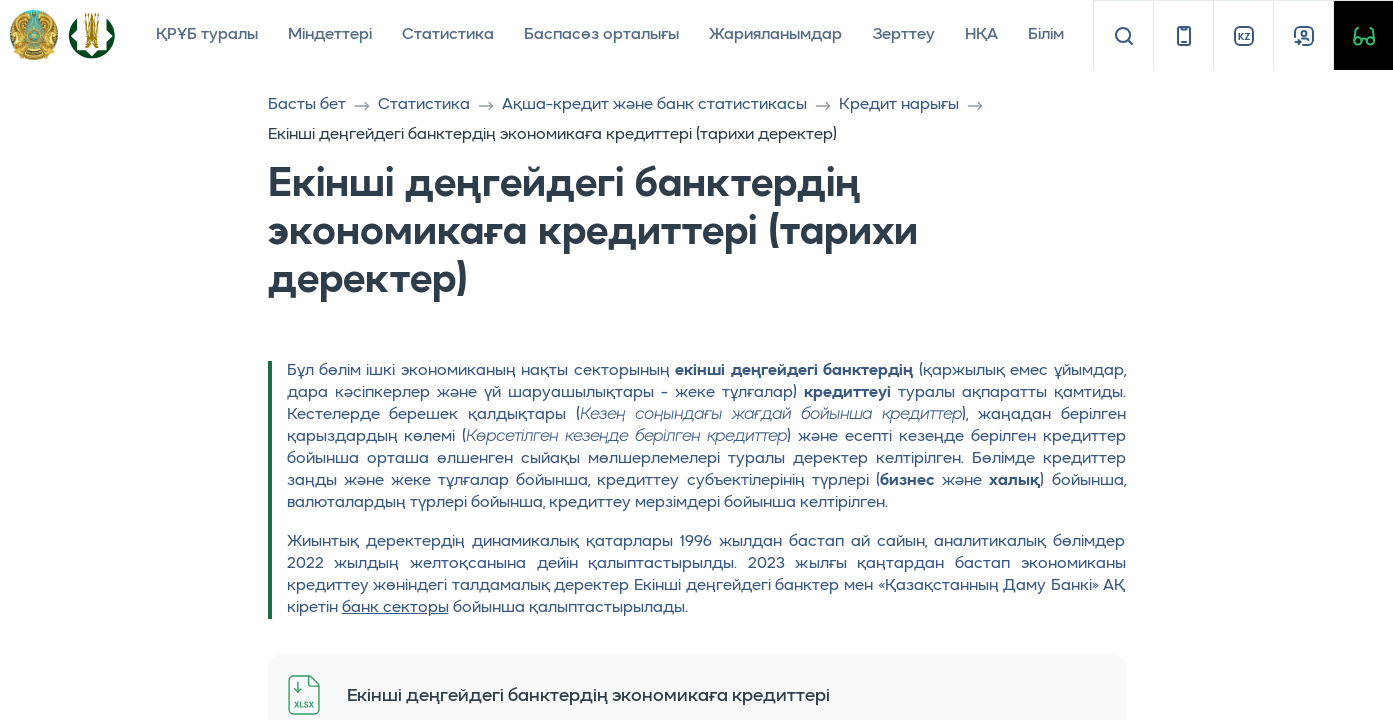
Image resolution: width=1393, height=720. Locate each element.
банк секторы (395, 608)
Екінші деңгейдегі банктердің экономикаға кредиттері (588, 696)
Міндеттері (330, 35)
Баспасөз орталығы (601, 35)
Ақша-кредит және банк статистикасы (654, 105)
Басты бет (307, 105)
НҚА (981, 35)
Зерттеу (903, 35)
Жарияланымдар (775, 35)
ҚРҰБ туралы (207, 35)
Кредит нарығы (899, 105)
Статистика (448, 35)
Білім (1046, 35)
